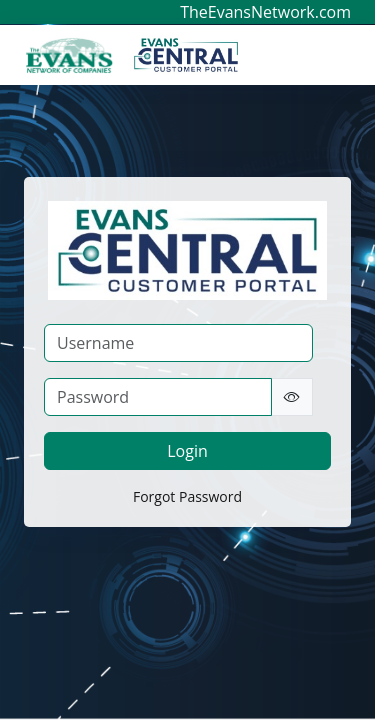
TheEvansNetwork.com (265, 12)
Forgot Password (187, 496)
